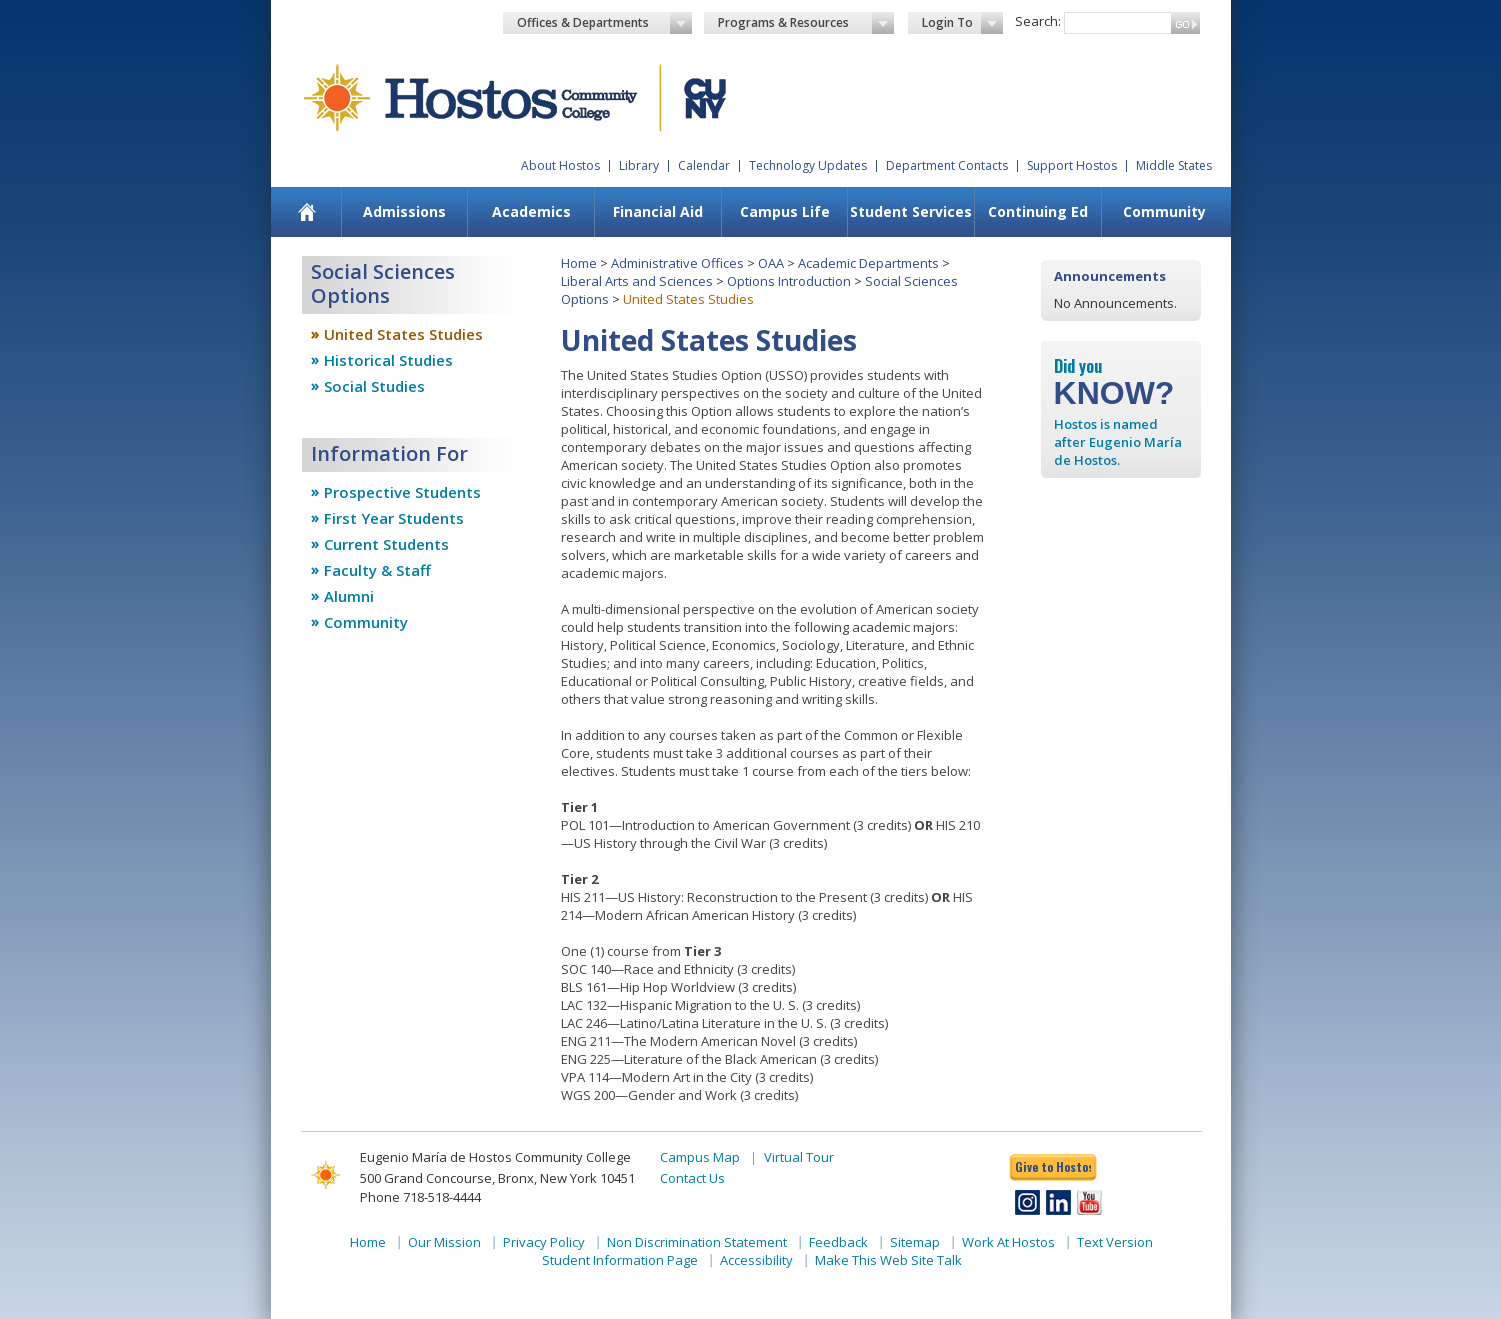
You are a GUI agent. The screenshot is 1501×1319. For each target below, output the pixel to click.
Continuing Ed (1038, 211)
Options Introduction (789, 281)
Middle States (1174, 165)
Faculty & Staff (377, 570)
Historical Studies (388, 360)
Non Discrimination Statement (697, 1242)
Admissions (404, 211)
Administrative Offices (677, 263)
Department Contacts (947, 165)
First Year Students (394, 518)
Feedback (838, 1242)
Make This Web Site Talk (888, 1260)
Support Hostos (1072, 165)
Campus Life (785, 211)
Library (639, 165)
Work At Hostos (1008, 1242)
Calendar (704, 165)
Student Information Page (620, 1260)
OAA (771, 263)
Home (579, 263)
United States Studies (403, 334)
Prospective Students (402, 492)
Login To (962, 23)
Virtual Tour (799, 1157)
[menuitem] (306, 212)
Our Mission (444, 1242)
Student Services (911, 211)
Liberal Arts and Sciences (637, 281)
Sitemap (915, 1242)
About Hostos (560, 165)
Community (1164, 211)
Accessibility (756, 1260)
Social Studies (374, 386)
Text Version (1115, 1242)
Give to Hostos (1053, 1166)
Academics (531, 211)
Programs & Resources (806, 23)
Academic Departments (868, 263)
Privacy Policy (544, 1242)
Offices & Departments (605, 23)
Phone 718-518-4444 (420, 1197)
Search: (1038, 21)
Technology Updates (808, 165)
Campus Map (700, 1157)
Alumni (349, 596)
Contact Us (692, 1178)
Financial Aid (658, 211)
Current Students (386, 544)
